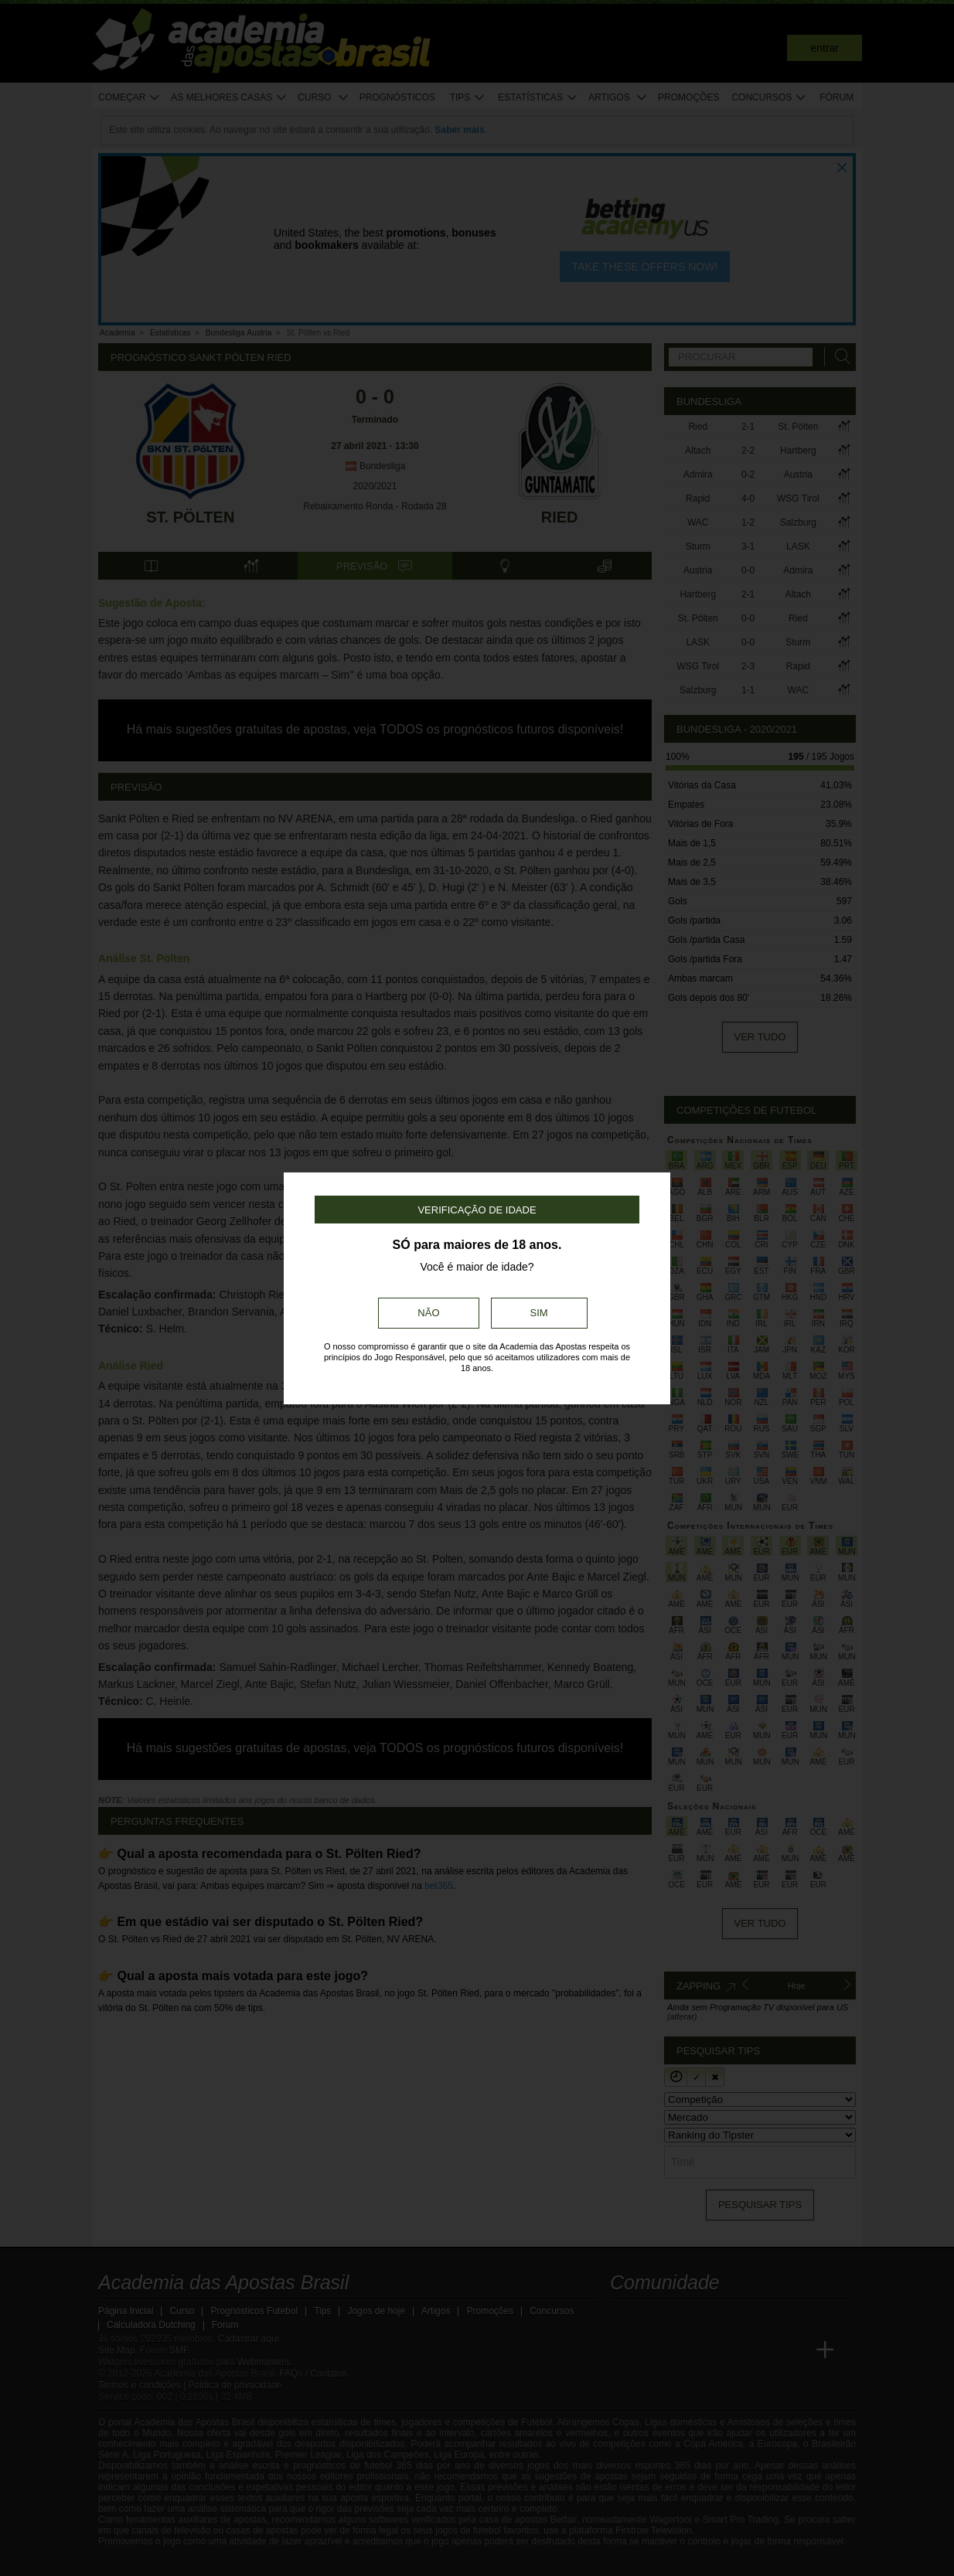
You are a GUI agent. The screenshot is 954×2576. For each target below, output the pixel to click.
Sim (539, 1313)
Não (428, 1313)
